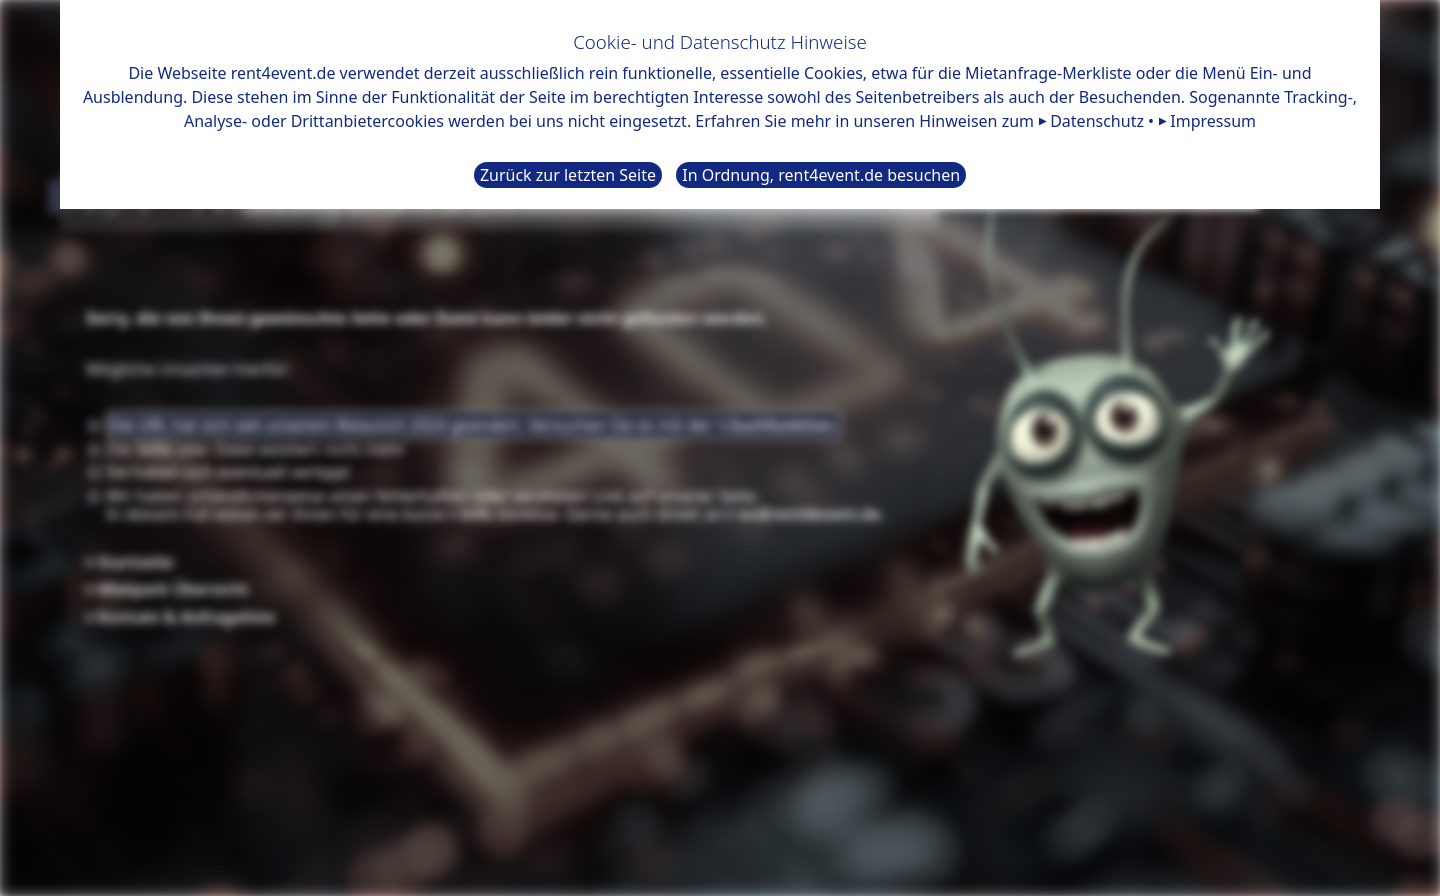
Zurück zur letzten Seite (568, 175)
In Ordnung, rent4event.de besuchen (821, 175)
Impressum (1213, 121)
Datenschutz (1097, 121)
